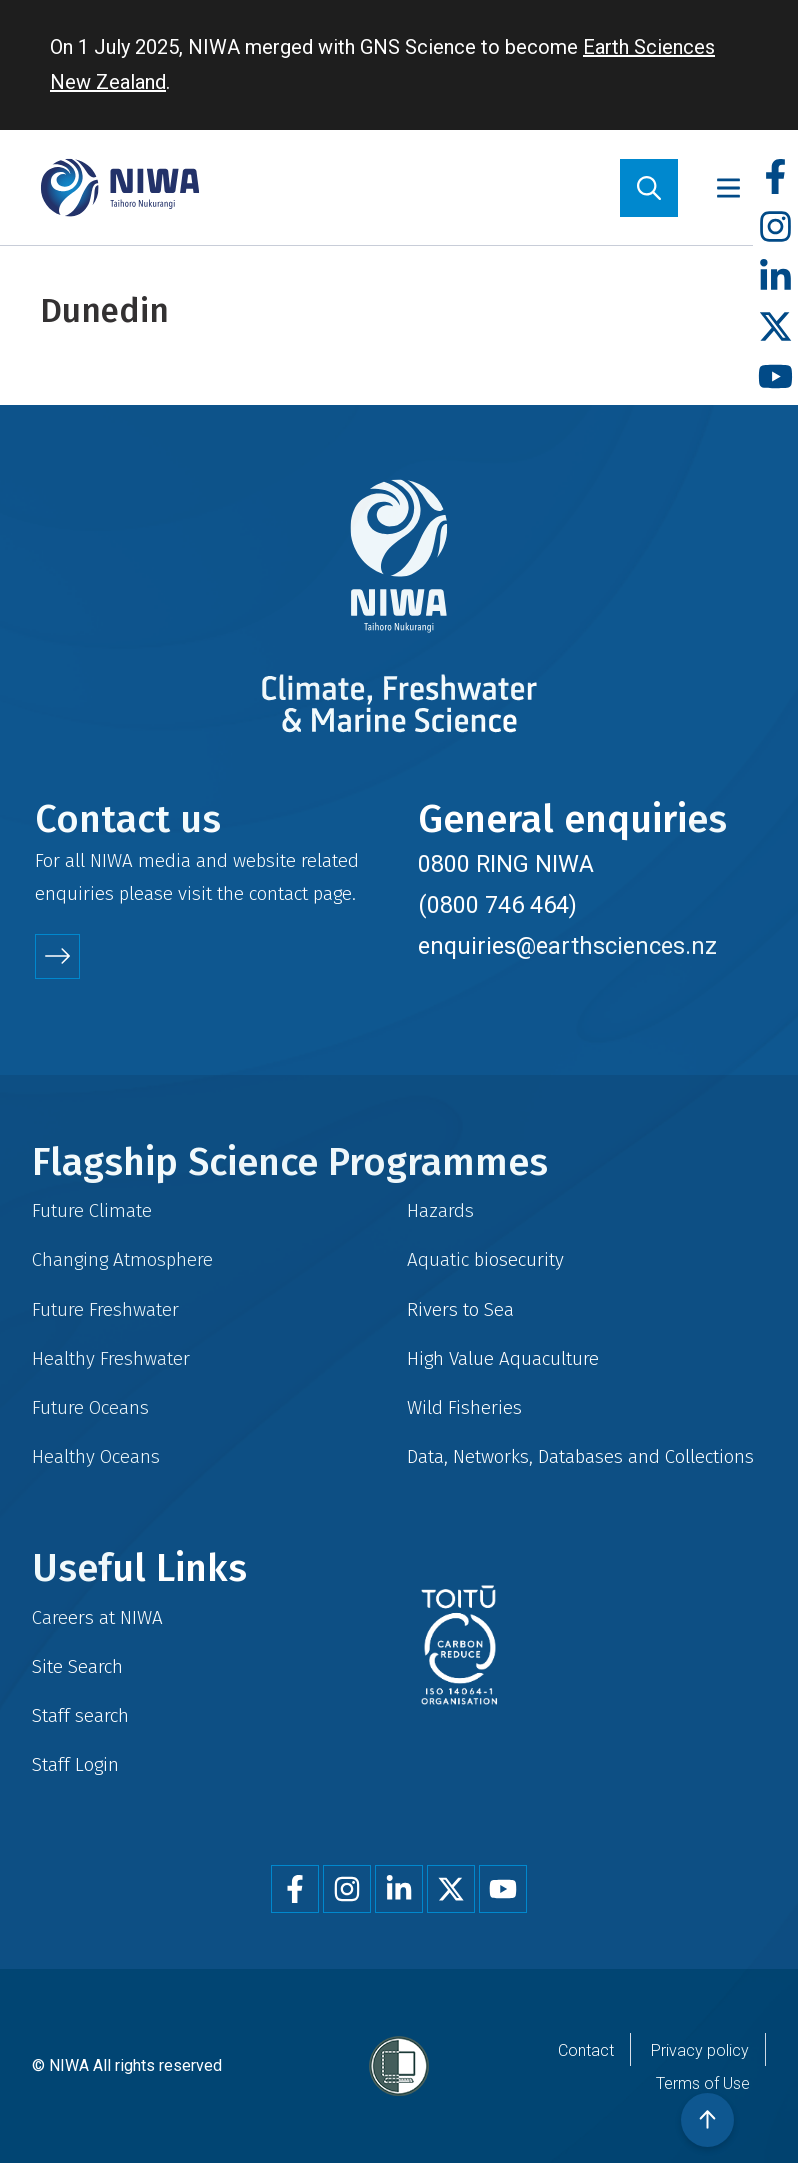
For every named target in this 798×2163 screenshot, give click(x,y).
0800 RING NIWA (506, 864)
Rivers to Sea (460, 1309)
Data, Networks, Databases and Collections (580, 1456)
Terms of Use (703, 2083)
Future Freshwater (105, 1309)
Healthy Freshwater (111, 1358)
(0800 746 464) (497, 905)
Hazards (440, 1210)
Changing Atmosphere (122, 1259)
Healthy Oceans (96, 1456)
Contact (586, 2050)
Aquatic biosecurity (485, 1259)
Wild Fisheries (464, 1407)
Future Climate (92, 1210)
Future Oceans (90, 1407)
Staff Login (75, 1764)
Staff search (80, 1715)
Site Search (77, 1666)
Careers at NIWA (97, 1617)
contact (278, 893)
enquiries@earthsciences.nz (567, 946)
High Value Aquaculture (503, 1358)
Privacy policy (700, 2050)
